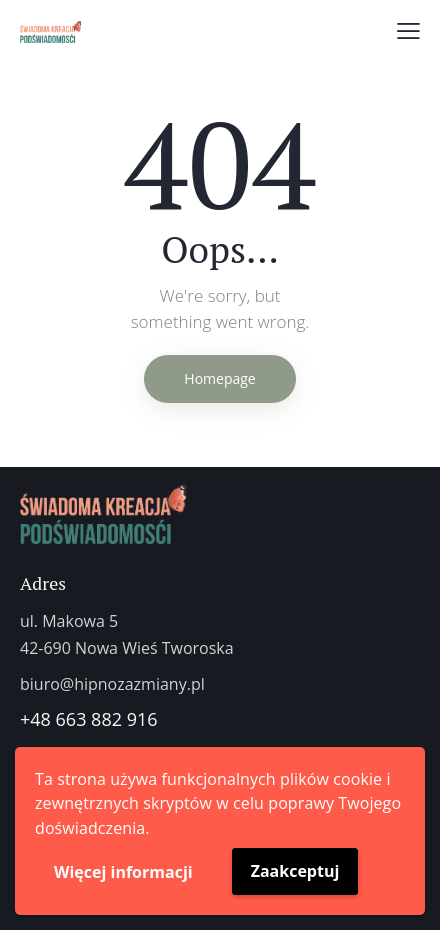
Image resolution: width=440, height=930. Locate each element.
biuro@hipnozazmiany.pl (112, 684)
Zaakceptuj (295, 871)
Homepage (219, 378)
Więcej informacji (123, 872)
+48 (38, 719)
